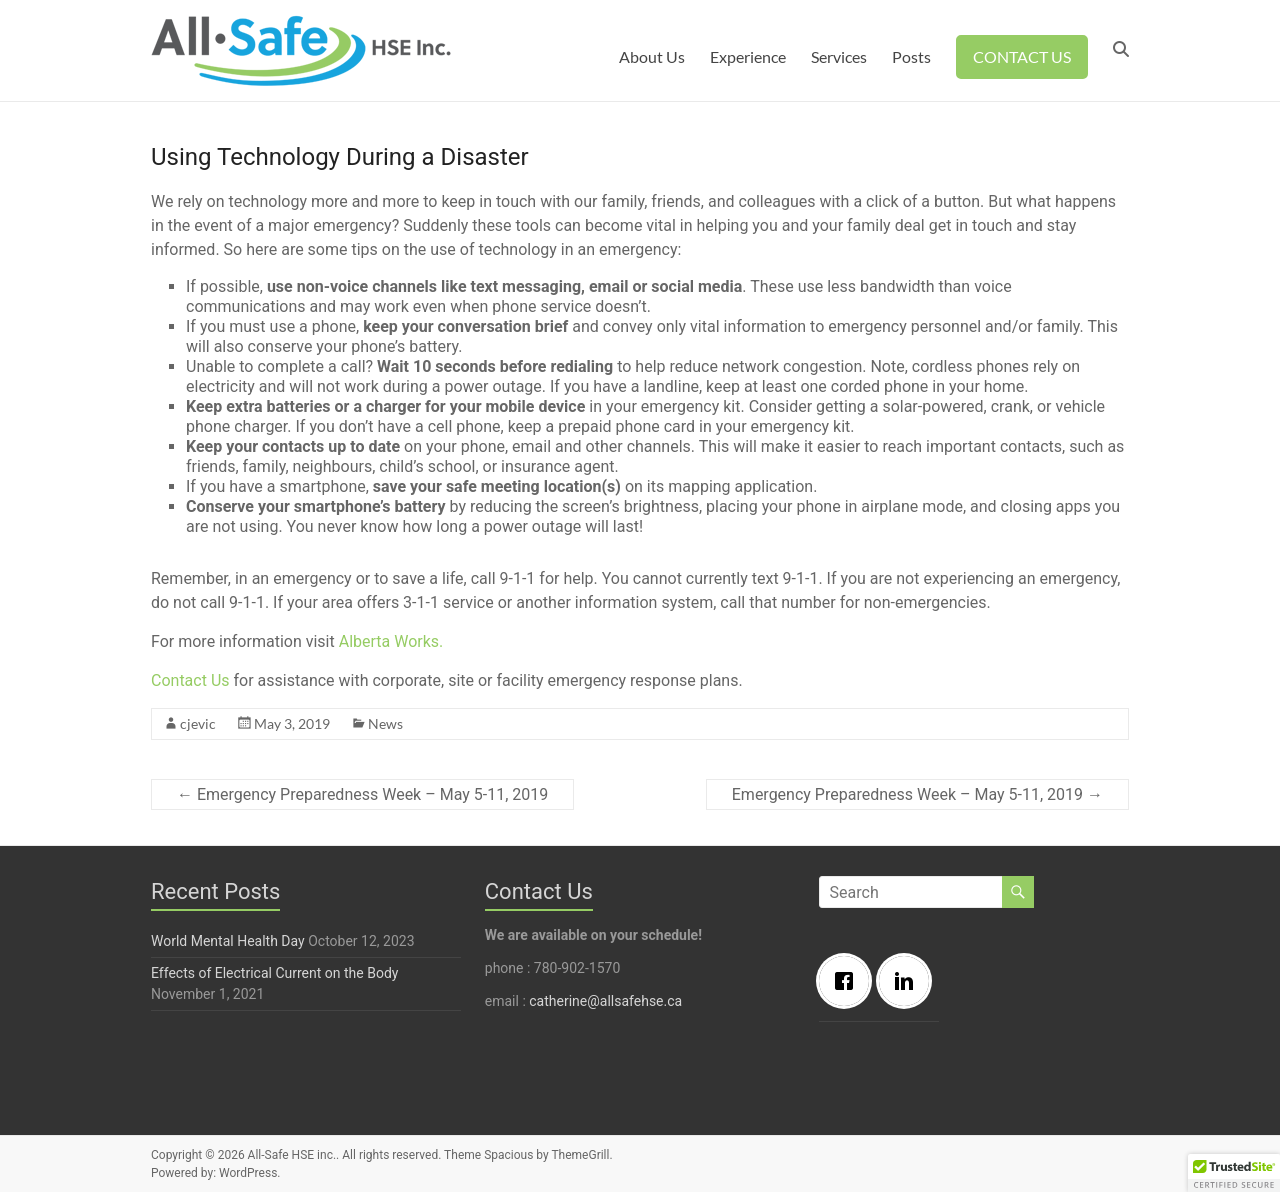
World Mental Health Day (228, 941)
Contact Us (190, 680)
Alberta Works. (391, 641)
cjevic (198, 723)
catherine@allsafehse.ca (605, 1001)
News (385, 723)
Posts (911, 56)
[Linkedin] (909, 981)
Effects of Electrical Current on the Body (274, 973)
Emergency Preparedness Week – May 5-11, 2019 (362, 794)
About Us (652, 56)
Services (839, 56)
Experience (748, 56)
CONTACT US (1022, 56)
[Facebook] (849, 981)
